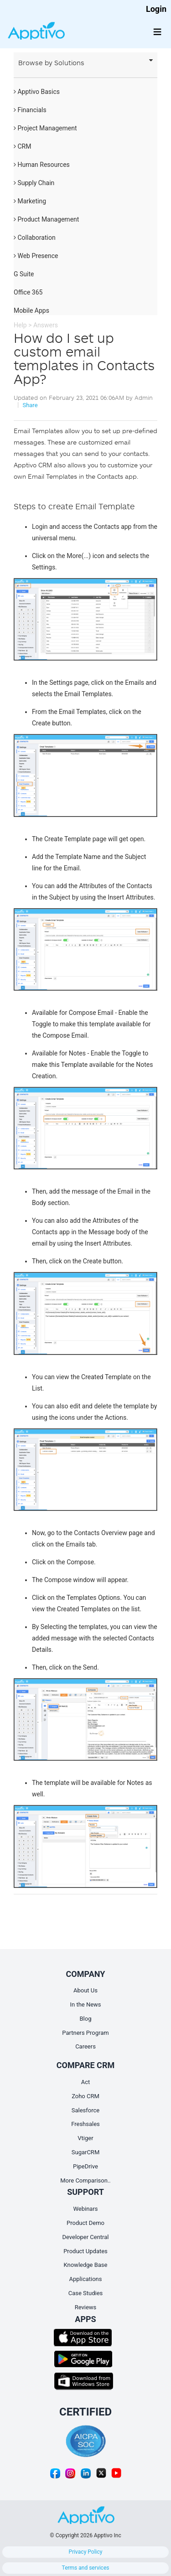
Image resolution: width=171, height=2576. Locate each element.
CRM (22, 146)
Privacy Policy (86, 2552)
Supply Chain (34, 182)
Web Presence (36, 255)
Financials (30, 110)
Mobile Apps (31, 310)
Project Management (45, 128)
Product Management (46, 219)
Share (29, 405)
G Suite (24, 274)
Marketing (30, 201)
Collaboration (35, 237)
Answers (45, 325)
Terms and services (85, 2568)
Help (20, 325)
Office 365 (28, 292)
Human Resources (42, 164)
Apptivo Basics (37, 91)
